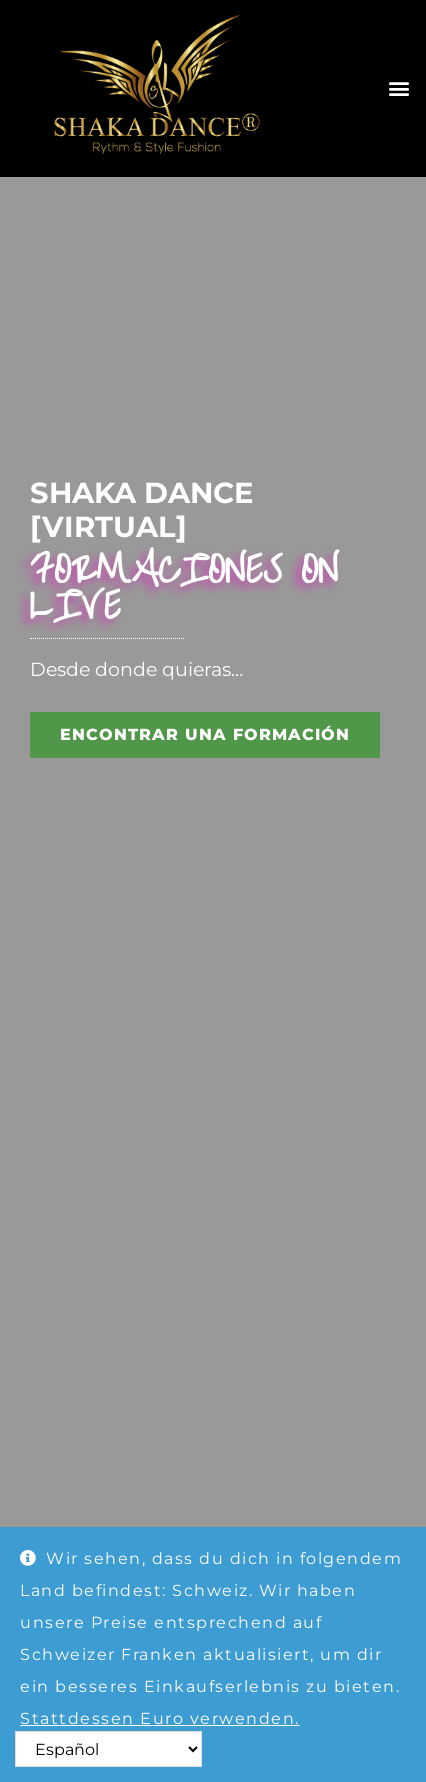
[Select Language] (108, 1749)
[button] (399, 88)
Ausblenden (76, 1750)
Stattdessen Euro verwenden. (160, 1718)
